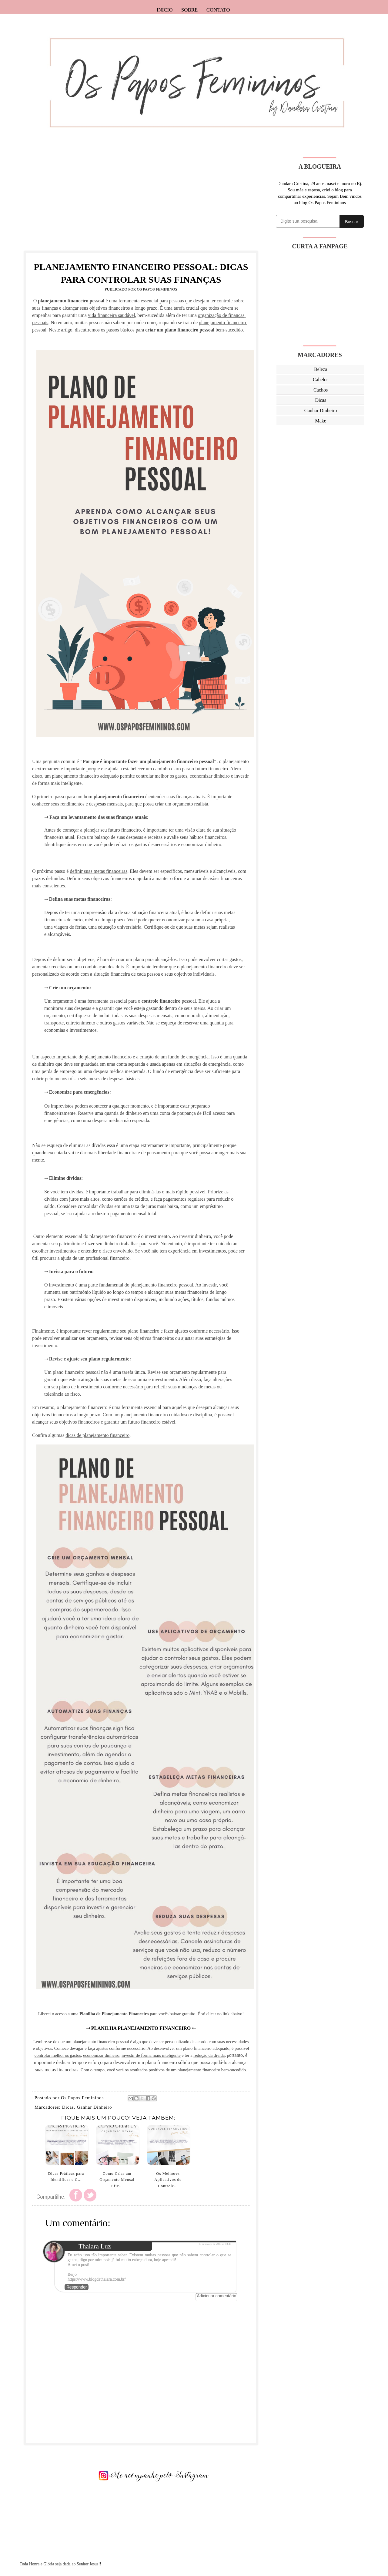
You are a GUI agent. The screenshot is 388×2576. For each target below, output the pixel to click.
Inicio (165, 10)
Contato (218, 10)
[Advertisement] (141, 199)
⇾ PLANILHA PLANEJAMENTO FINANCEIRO (138, 2028)
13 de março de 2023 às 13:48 (215, 2243)
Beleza (320, 369)
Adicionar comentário (216, 2296)
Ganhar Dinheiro (94, 2107)
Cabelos (321, 379)
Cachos (320, 389)
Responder (76, 2287)
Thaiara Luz (95, 2246)
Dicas (68, 2107)
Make (320, 420)
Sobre (189, 10)
